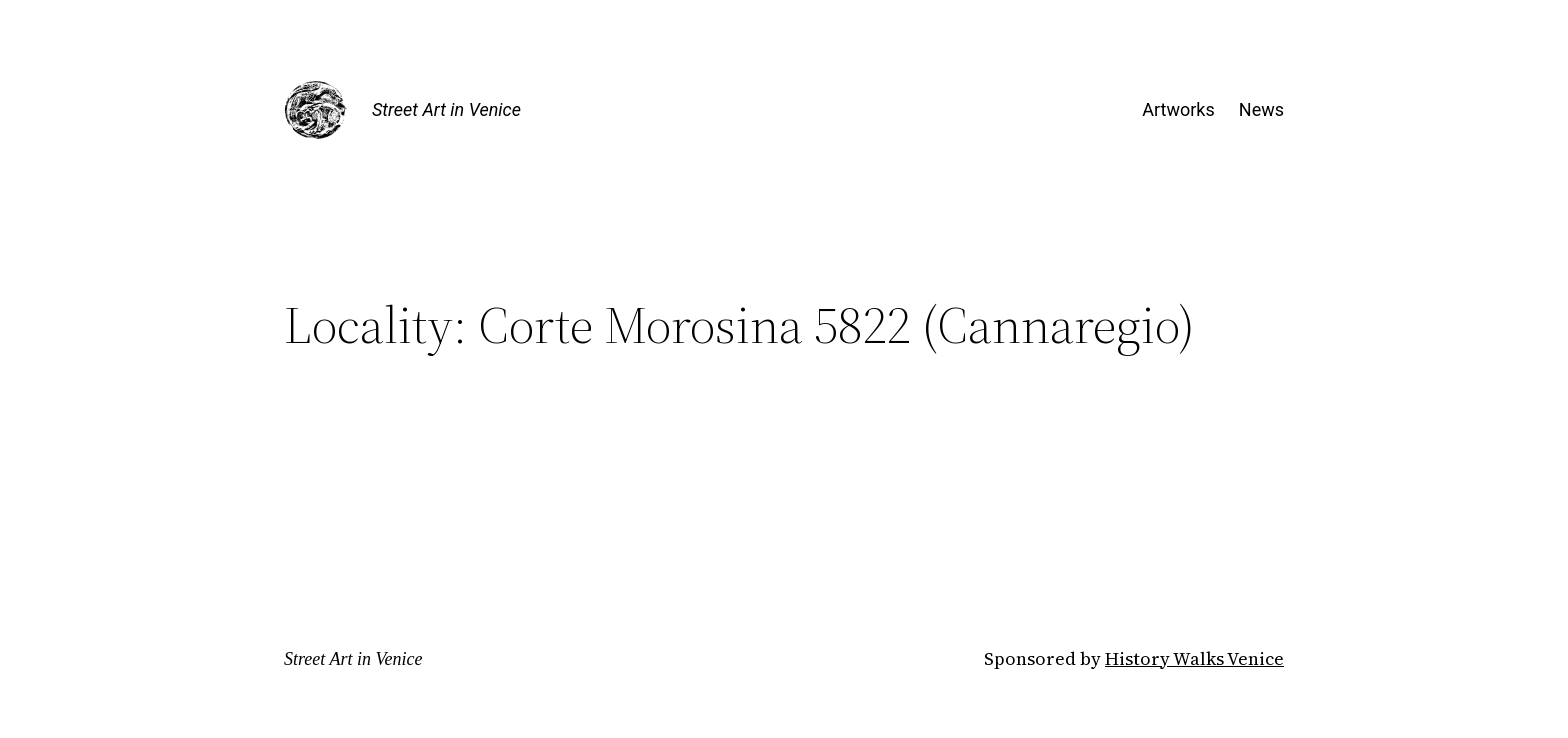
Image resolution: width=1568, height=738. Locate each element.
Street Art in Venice (446, 109)
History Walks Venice (1194, 658)
